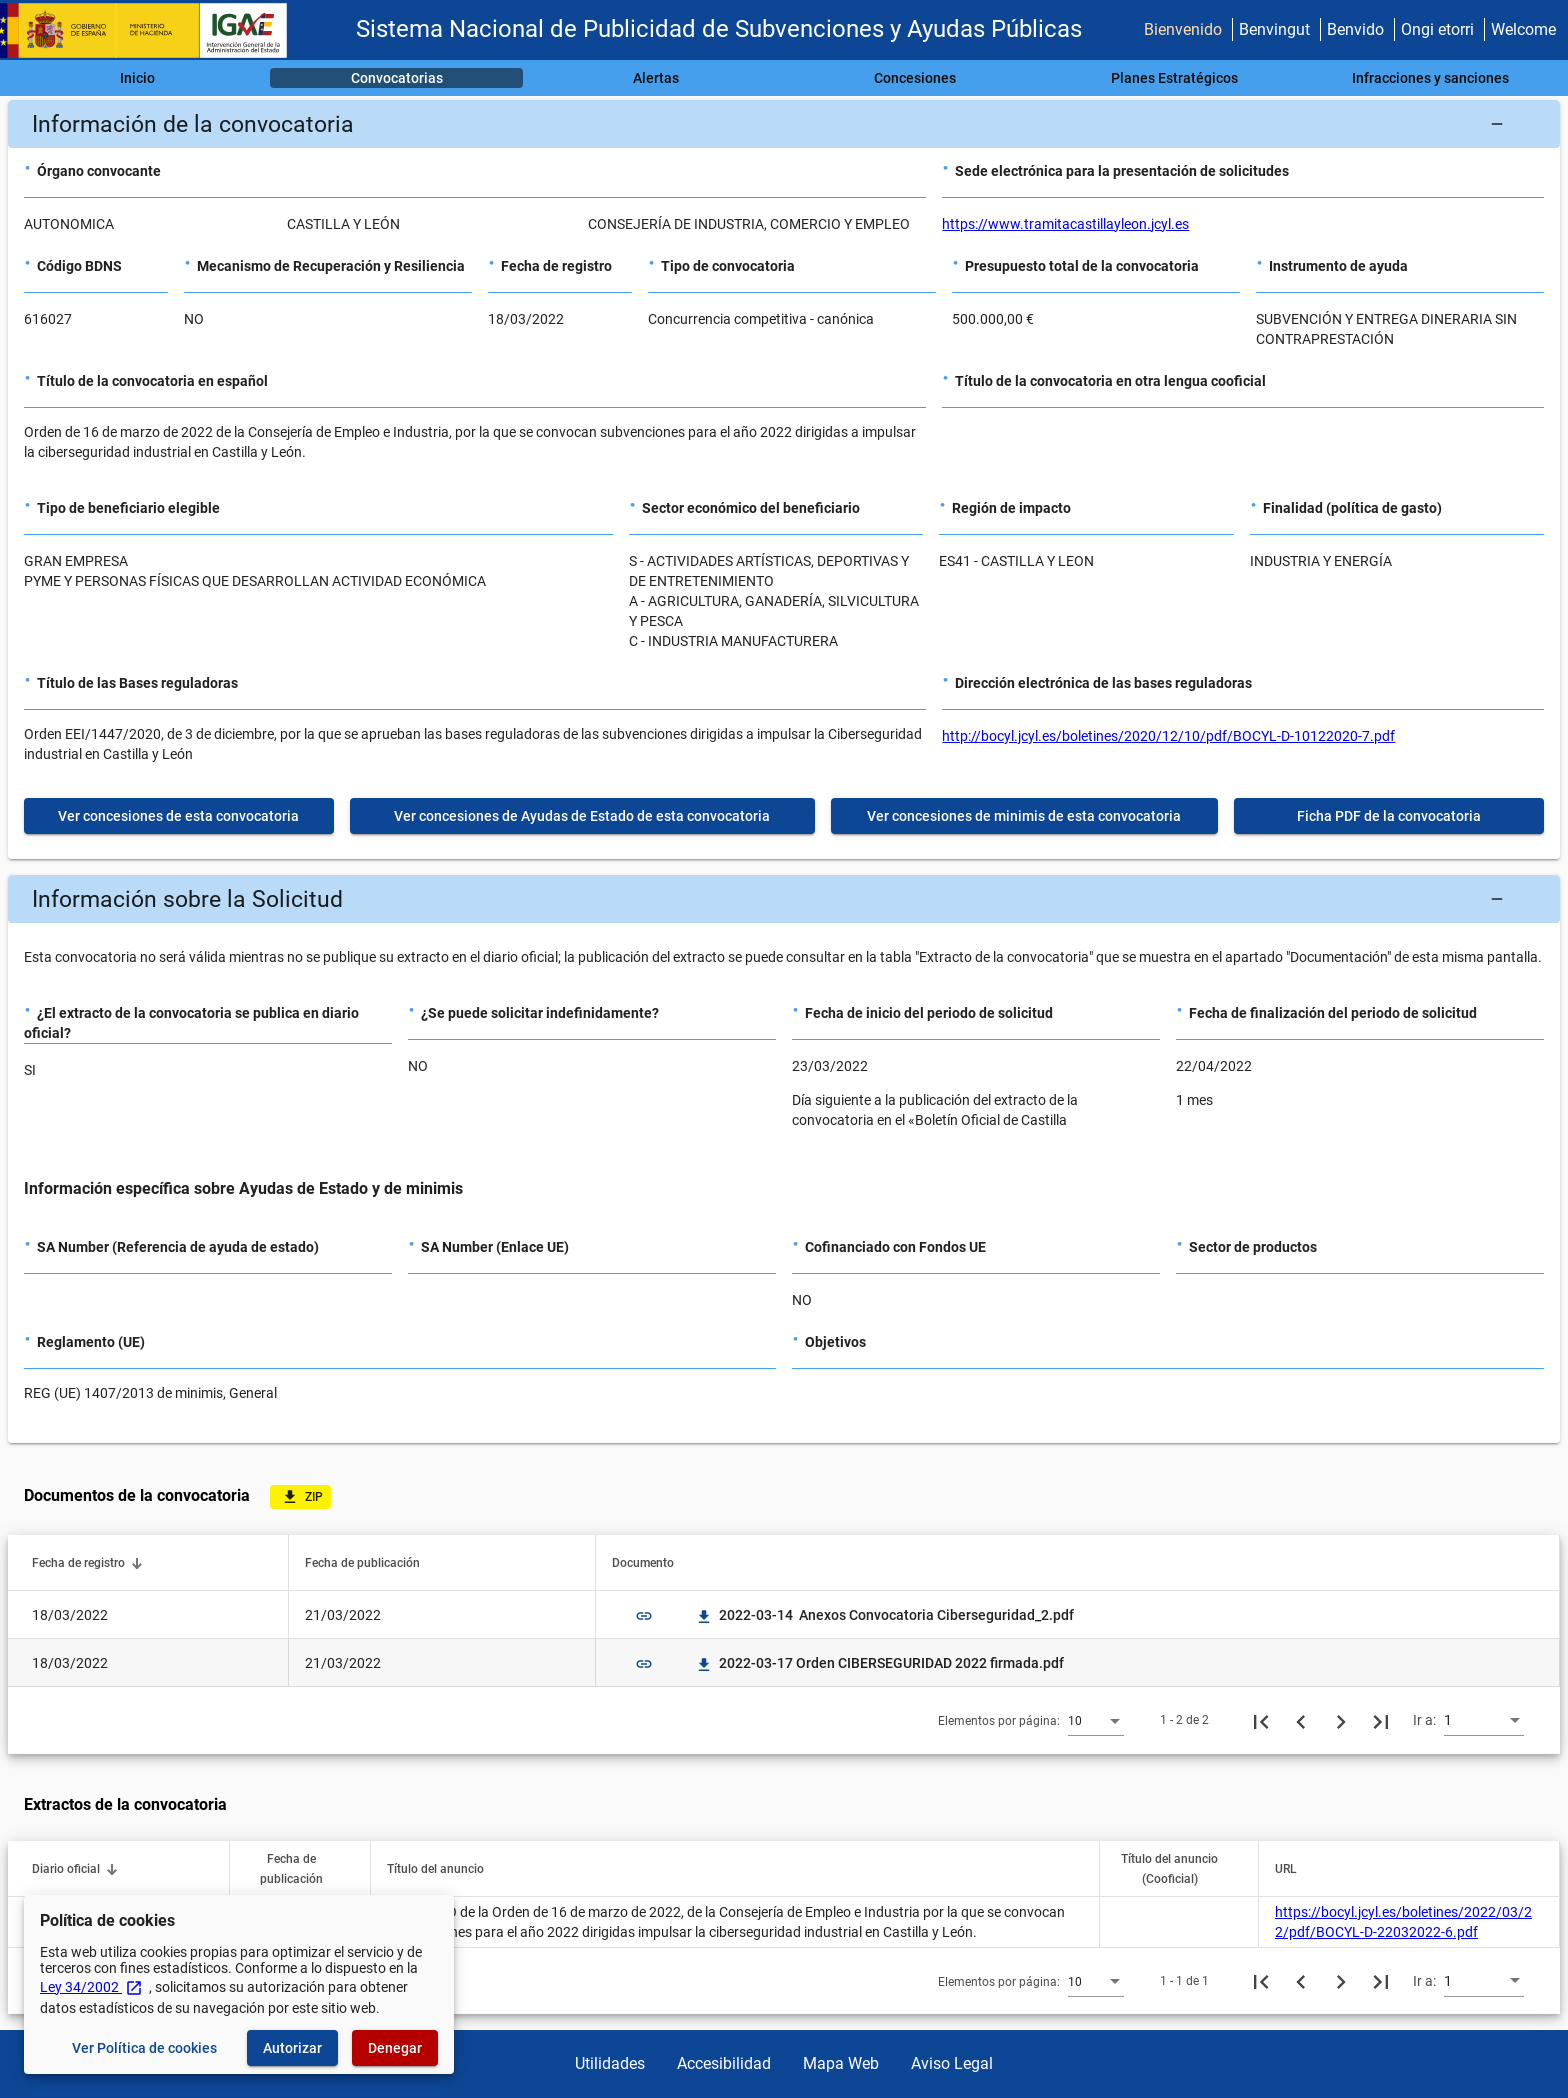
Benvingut (1274, 29)
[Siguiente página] (1341, 1720)
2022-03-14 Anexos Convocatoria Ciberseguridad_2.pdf (884, 1615)
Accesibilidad (724, 2063)
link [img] (644, 1616)
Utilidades (610, 2063)
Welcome (1523, 29)
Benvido (1355, 29)
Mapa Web (841, 2063)
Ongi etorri (1437, 29)
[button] (784, 124)
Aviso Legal (952, 2063)
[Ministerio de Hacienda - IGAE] (153, 30)
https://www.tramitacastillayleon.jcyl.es (1065, 224)
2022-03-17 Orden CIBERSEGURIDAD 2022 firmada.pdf (879, 1663)
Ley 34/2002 (91, 1987)
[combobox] (1096, 1720)
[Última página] (1381, 1720)
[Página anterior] (1301, 1720)
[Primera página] (1261, 1720)
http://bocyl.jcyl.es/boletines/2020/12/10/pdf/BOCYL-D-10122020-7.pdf (1168, 736)
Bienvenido (1183, 29)
